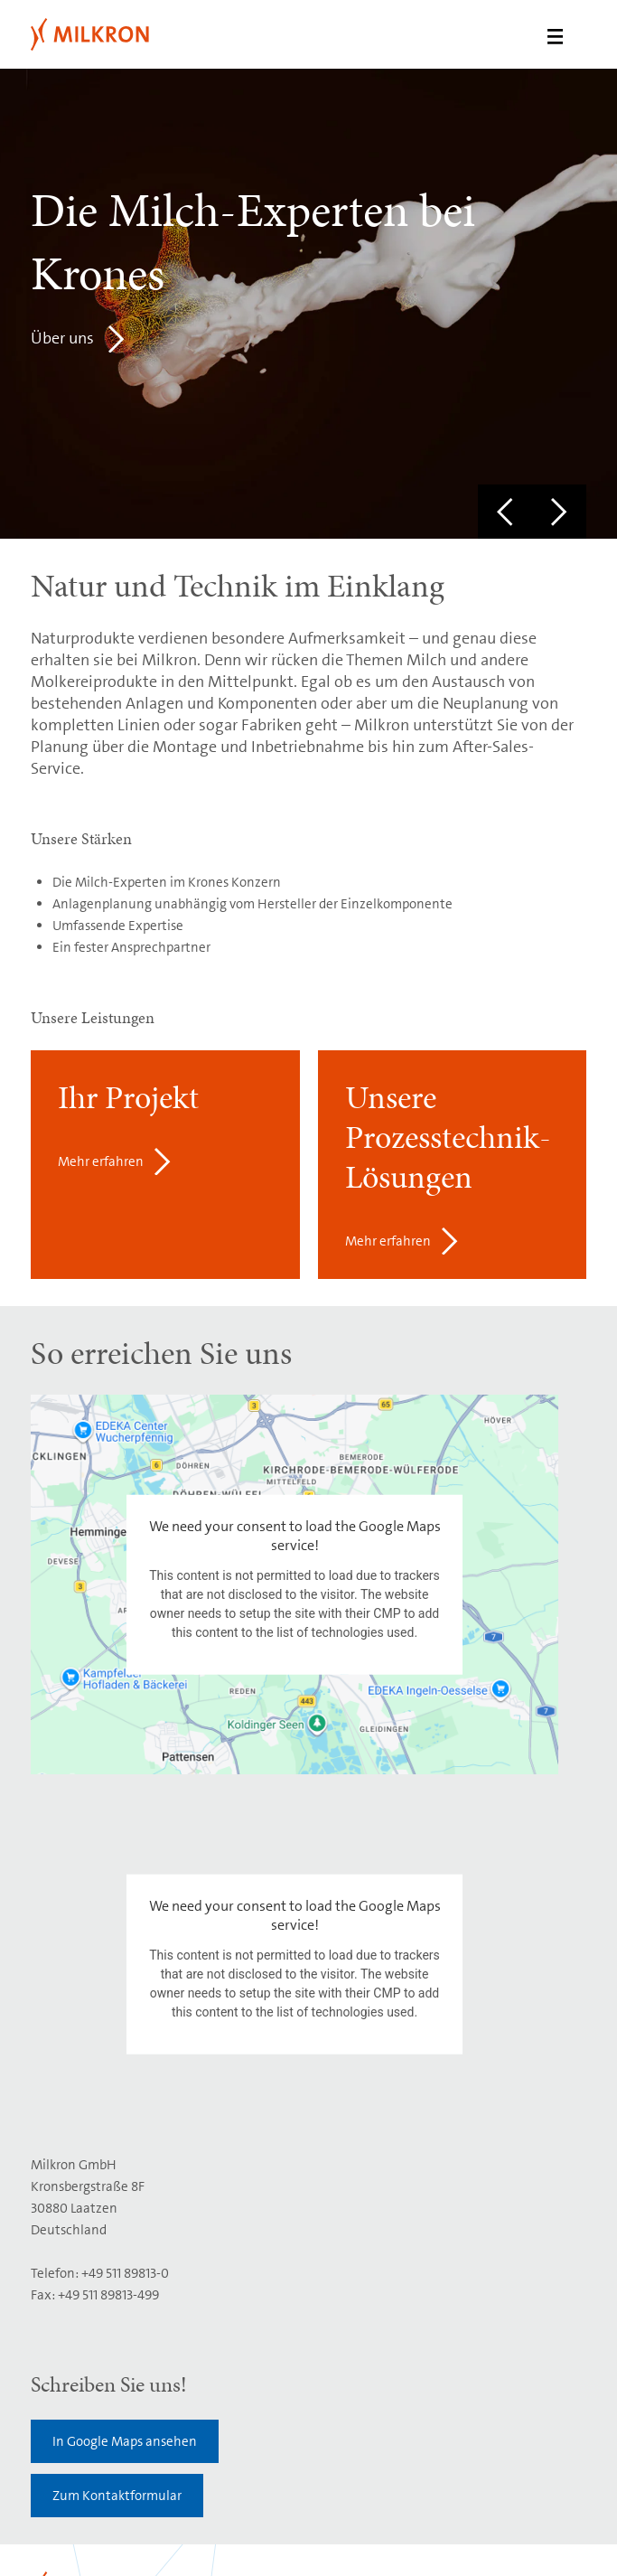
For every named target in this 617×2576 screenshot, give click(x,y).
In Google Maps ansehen (124, 2062)
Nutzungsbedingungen (165, 2532)
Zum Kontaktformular (117, 2116)
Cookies (339, 2532)
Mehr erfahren (101, 1161)
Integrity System (75, 2552)
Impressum (61, 2532)
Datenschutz (272, 2532)
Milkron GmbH (101, 34)
